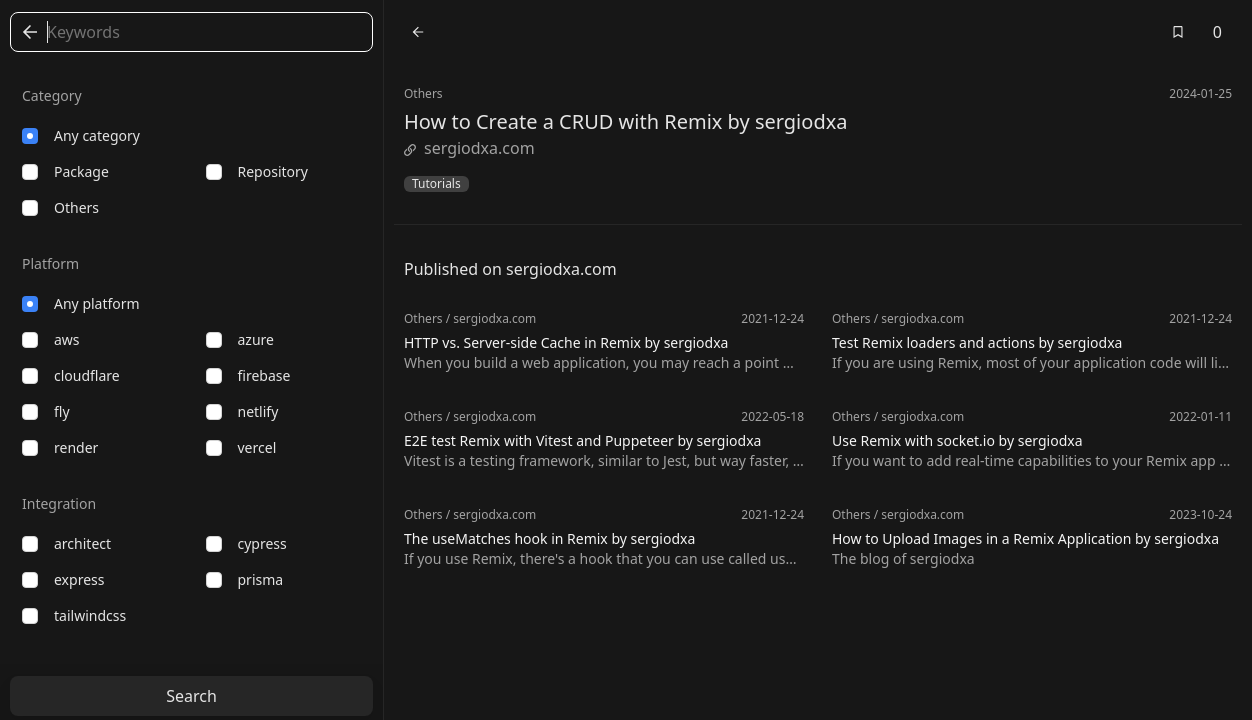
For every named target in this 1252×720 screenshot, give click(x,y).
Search (191, 696)
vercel (241, 447)
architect (66, 543)
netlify (242, 411)
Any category (81, 135)
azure (240, 339)
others (60, 207)
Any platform (81, 303)
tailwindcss (74, 615)
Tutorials (436, 184)
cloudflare (71, 375)
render (60, 447)
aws (51, 339)
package (65, 171)
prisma (245, 579)
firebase (248, 375)
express (63, 579)
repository (257, 171)
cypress (246, 543)
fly (46, 411)
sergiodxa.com (469, 148)
